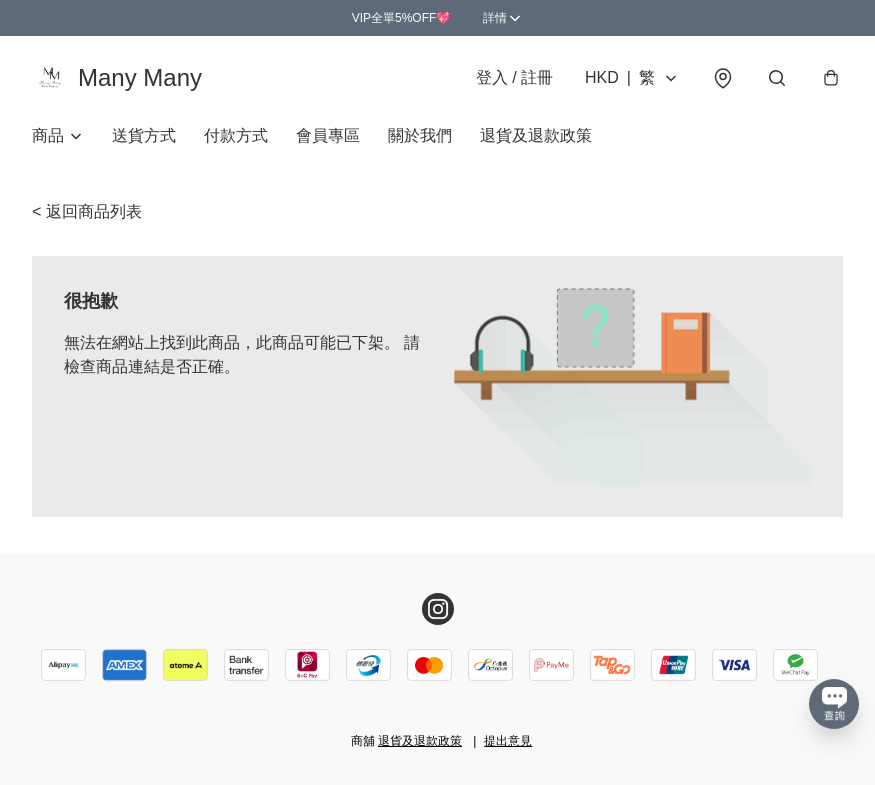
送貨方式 (144, 135)
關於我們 (420, 135)
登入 (514, 77)
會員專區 (328, 135)
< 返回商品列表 (87, 211)
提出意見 (508, 741)
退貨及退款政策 (536, 135)
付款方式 (236, 135)
